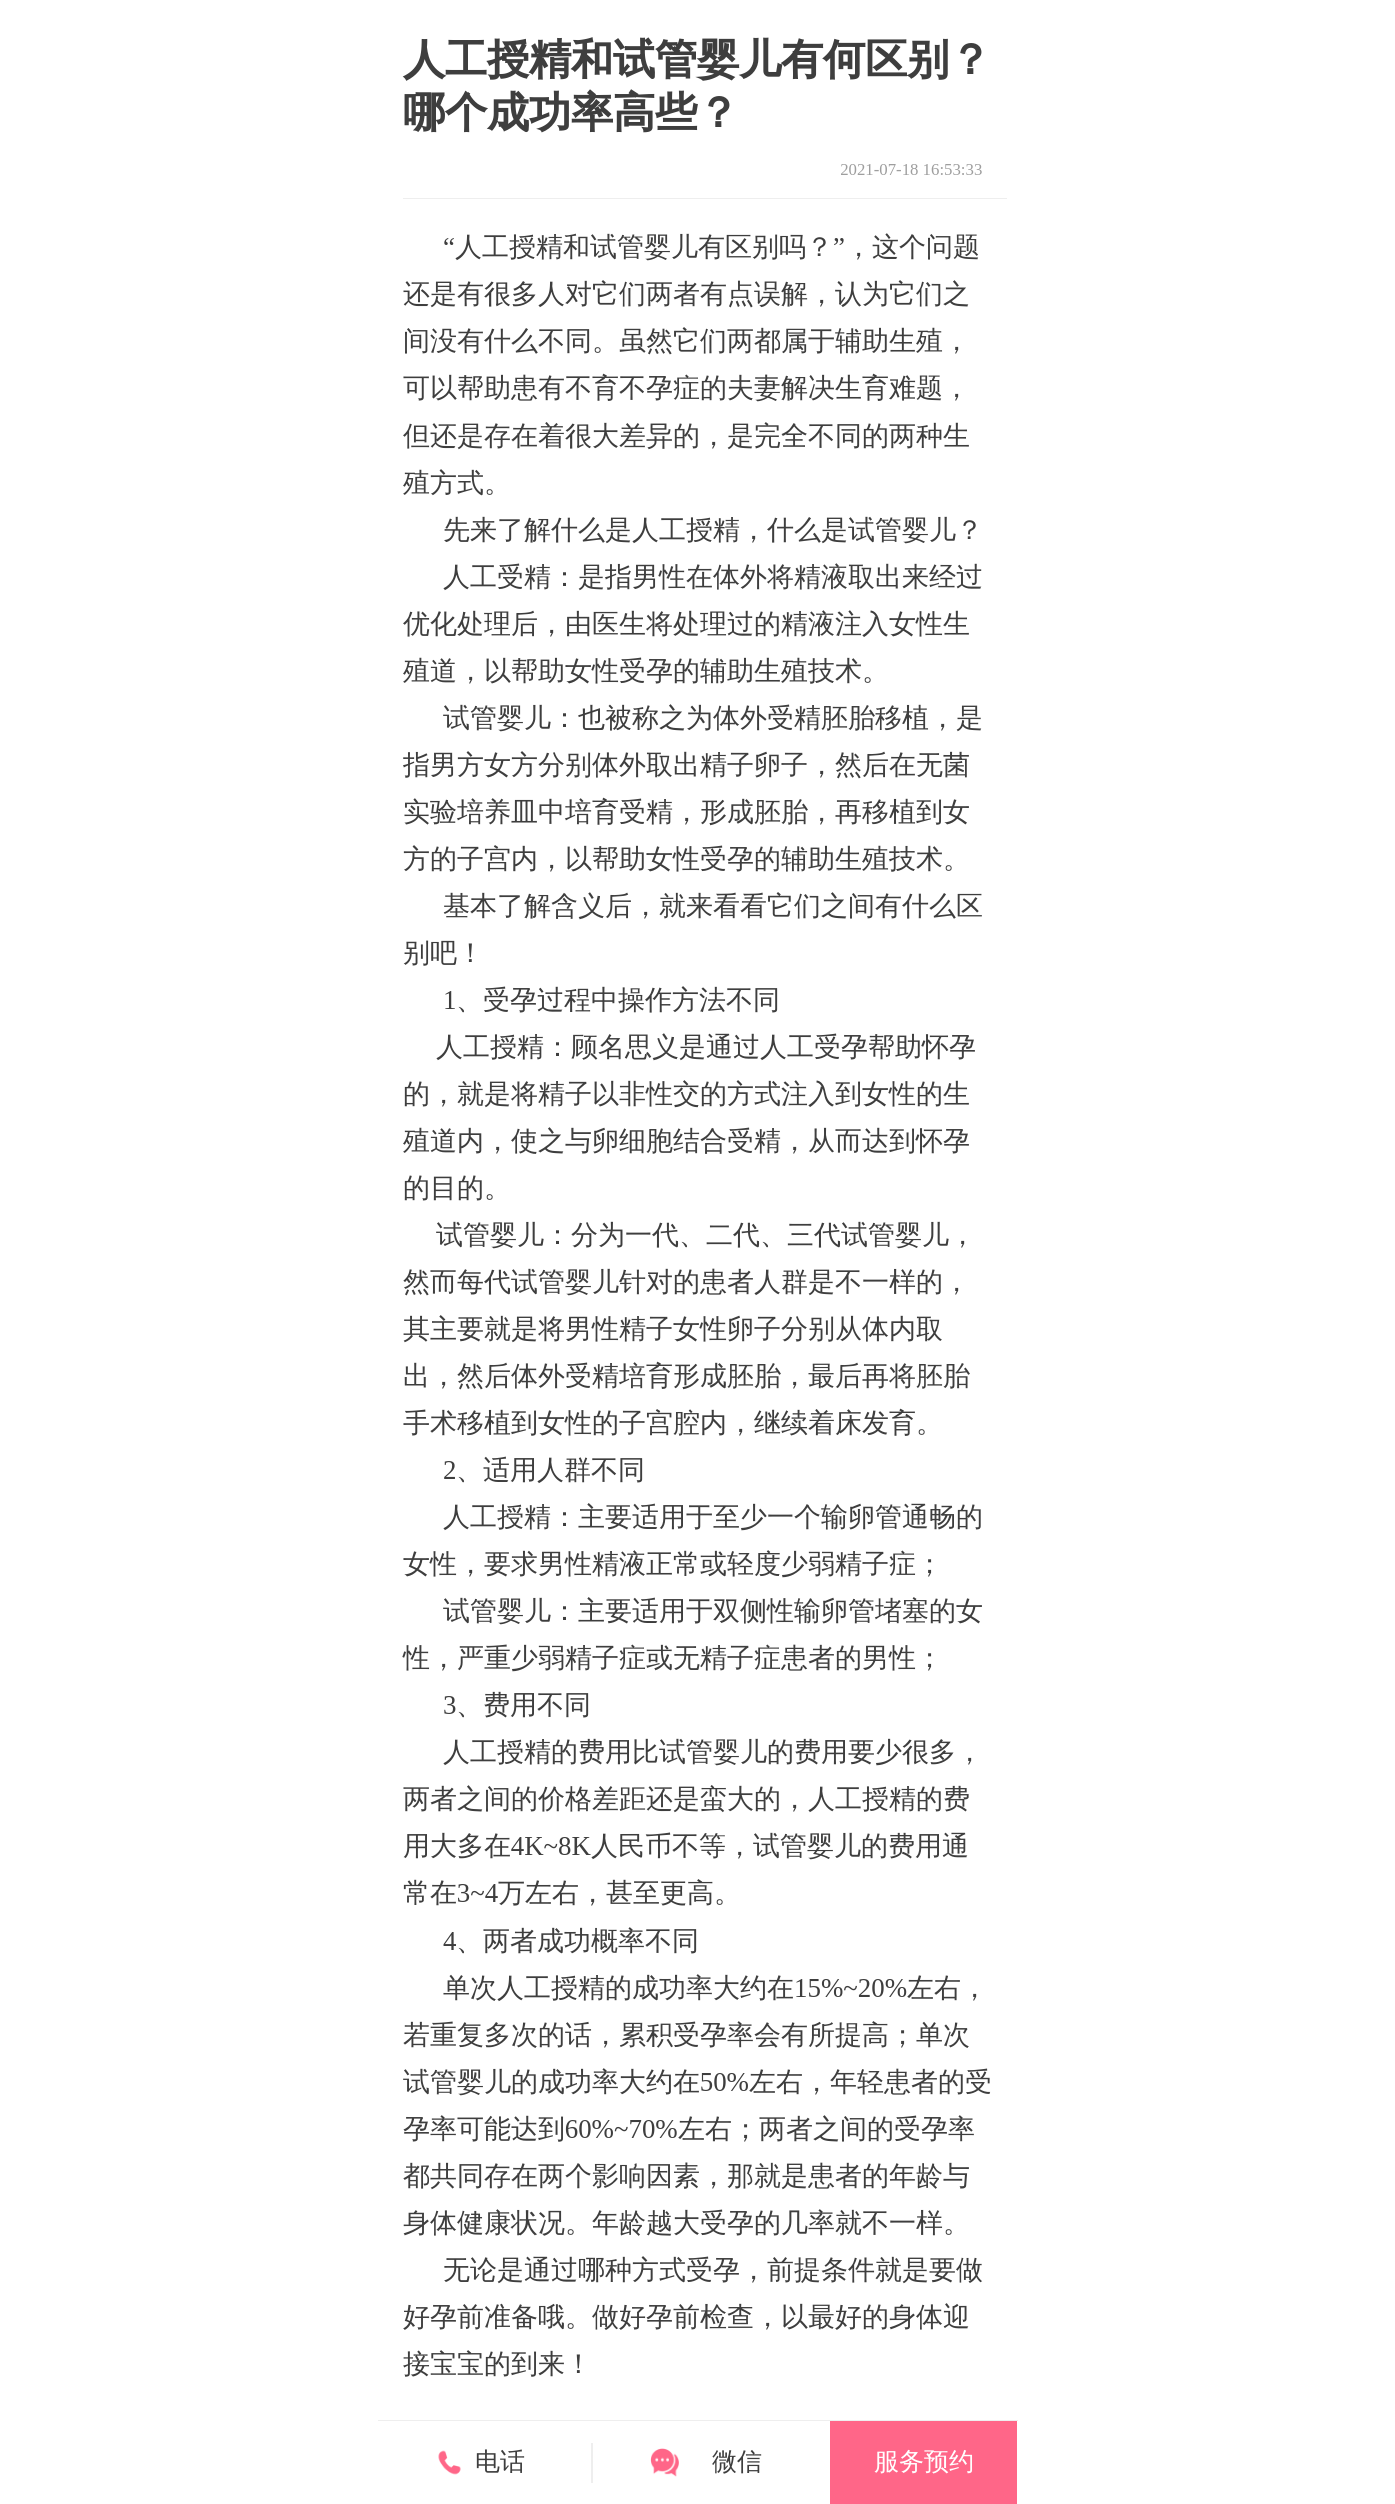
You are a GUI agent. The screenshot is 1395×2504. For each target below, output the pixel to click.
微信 (737, 2461)
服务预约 (924, 2461)
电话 (500, 2461)
